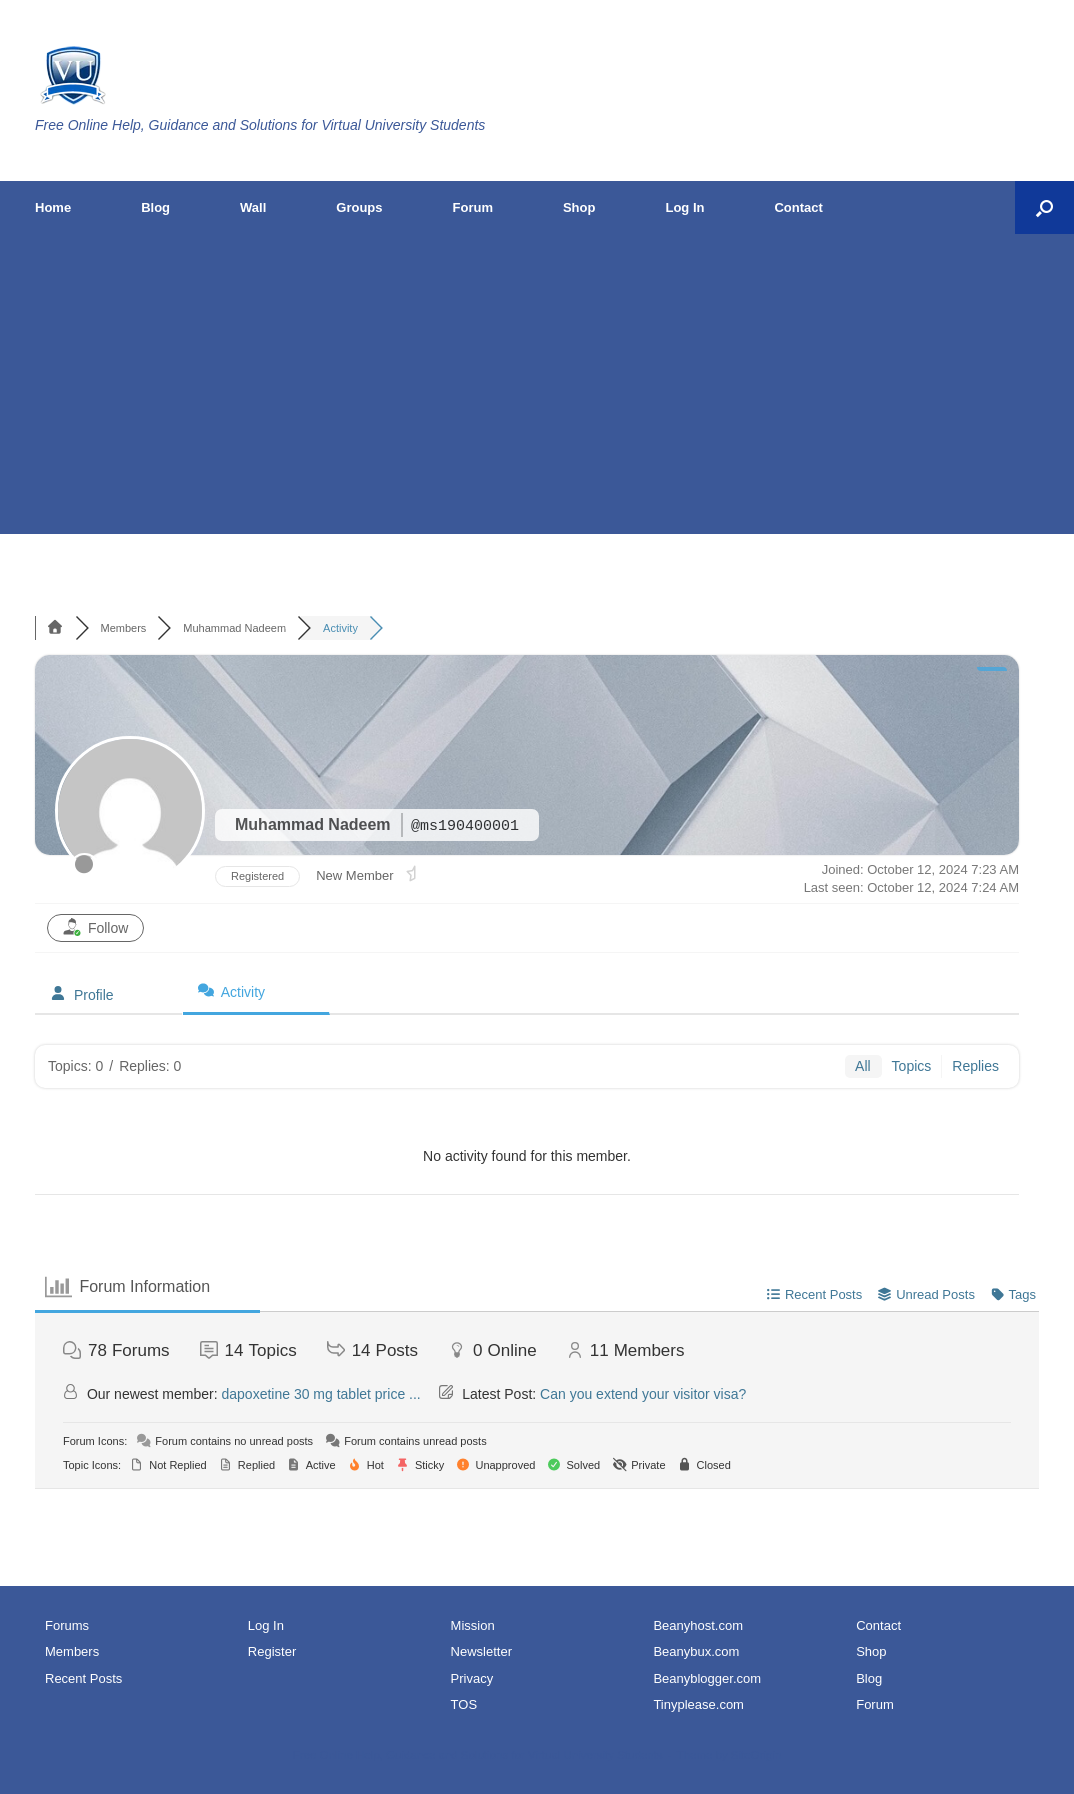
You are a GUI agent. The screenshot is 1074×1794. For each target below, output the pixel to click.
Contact (798, 207)
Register (272, 1651)
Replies (975, 1066)
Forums (67, 1625)
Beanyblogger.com (707, 1678)
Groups (359, 207)
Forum (473, 207)
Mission (473, 1625)
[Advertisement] (537, 384)
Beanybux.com (696, 1651)
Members (72, 1651)
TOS (464, 1704)
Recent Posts (83, 1678)
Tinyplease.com (698, 1704)
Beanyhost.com (698, 1625)
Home (53, 207)
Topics (912, 1066)
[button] (1044, 207)
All (863, 1066)
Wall (253, 207)
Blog (155, 207)
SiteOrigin (756, 1755)
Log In (684, 207)
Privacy (472, 1678)
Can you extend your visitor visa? (643, 1394)
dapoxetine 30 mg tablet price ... (321, 1394)
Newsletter (481, 1651)
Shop (579, 207)
